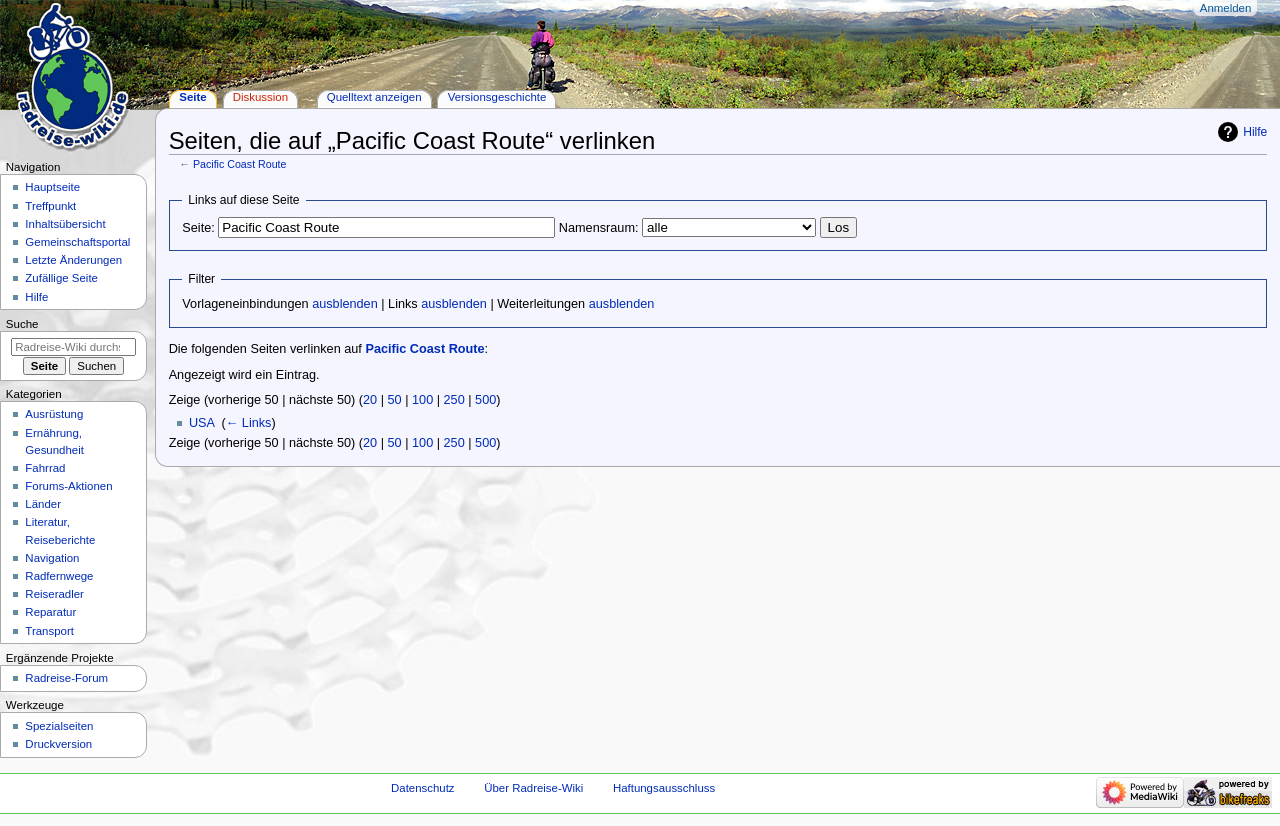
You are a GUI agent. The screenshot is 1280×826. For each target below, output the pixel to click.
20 (370, 400)
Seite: (198, 228)
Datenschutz (423, 788)
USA (201, 423)
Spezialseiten (59, 726)
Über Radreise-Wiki (533, 788)
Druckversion (58, 744)
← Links (249, 423)
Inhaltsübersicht (65, 224)
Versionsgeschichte (497, 97)
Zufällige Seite (61, 278)
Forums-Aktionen (68, 486)
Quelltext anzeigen (374, 97)
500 (485, 400)
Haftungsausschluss (664, 788)
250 (454, 400)
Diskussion (260, 97)
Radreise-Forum (66, 678)
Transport (49, 631)
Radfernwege (59, 576)
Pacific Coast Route (240, 164)
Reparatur (50, 612)
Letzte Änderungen (73, 260)
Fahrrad (45, 468)
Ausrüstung (54, 414)
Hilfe (1255, 132)
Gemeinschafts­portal (77, 242)
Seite (192, 97)
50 (395, 400)
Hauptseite (52, 187)
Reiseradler (54, 594)
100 (422, 400)
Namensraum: (599, 228)
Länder (43, 504)
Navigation (52, 558)
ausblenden (345, 304)
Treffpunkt (50, 206)
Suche (22, 324)
